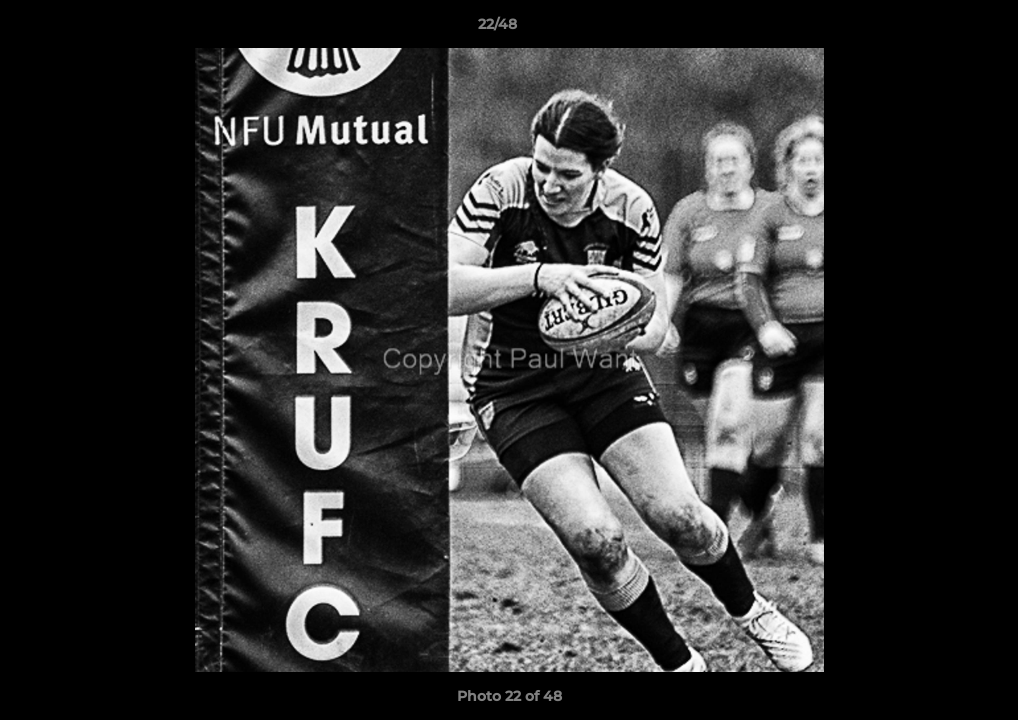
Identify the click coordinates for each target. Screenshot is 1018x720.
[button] (934, 29)
